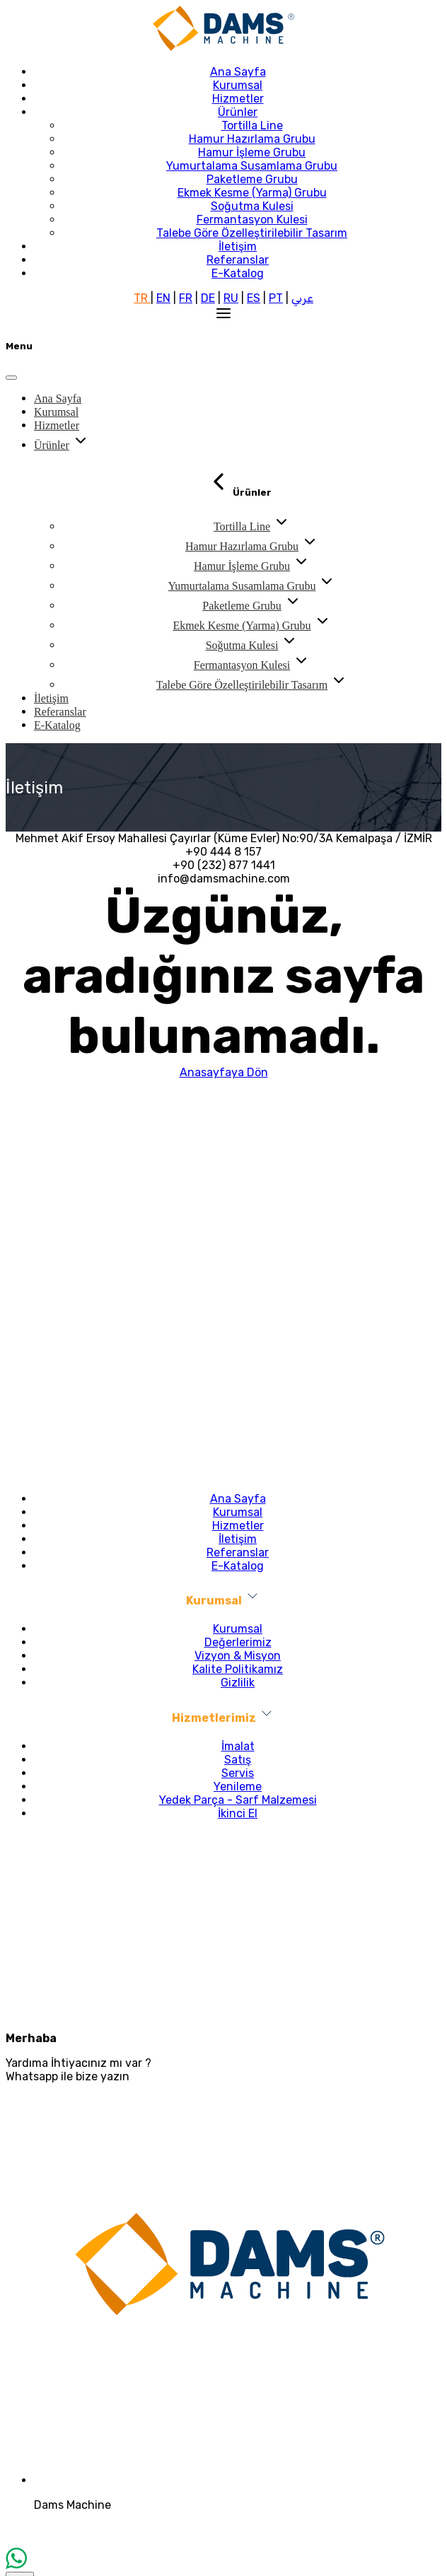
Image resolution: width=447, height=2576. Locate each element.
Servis (237, 1773)
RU (231, 298)
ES (253, 298)
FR (185, 298)
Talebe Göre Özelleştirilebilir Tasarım (251, 233)
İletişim (238, 246)
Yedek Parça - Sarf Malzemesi (238, 1800)
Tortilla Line (252, 125)
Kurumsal (237, 85)
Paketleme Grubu (252, 179)
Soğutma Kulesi (252, 206)
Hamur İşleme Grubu (252, 152)
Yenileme (238, 1786)
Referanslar (238, 260)
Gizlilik (238, 1682)
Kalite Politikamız (237, 1669)
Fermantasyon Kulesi (252, 219)
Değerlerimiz (238, 1642)
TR (142, 298)
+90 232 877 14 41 (223, 1841)
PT (276, 298)
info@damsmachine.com (224, 1869)
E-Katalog (237, 273)
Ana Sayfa (238, 71)
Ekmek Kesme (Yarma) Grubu (252, 192)
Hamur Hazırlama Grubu (252, 139)
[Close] (11, 377)
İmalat (238, 1746)
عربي (302, 298)
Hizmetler (238, 98)
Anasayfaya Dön (224, 1072)
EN (163, 298)
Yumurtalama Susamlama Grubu (251, 166)
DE (208, 298)
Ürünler (237, 112)
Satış (237, 1759)
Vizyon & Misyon (238, 1655)
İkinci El (237, 1813)
